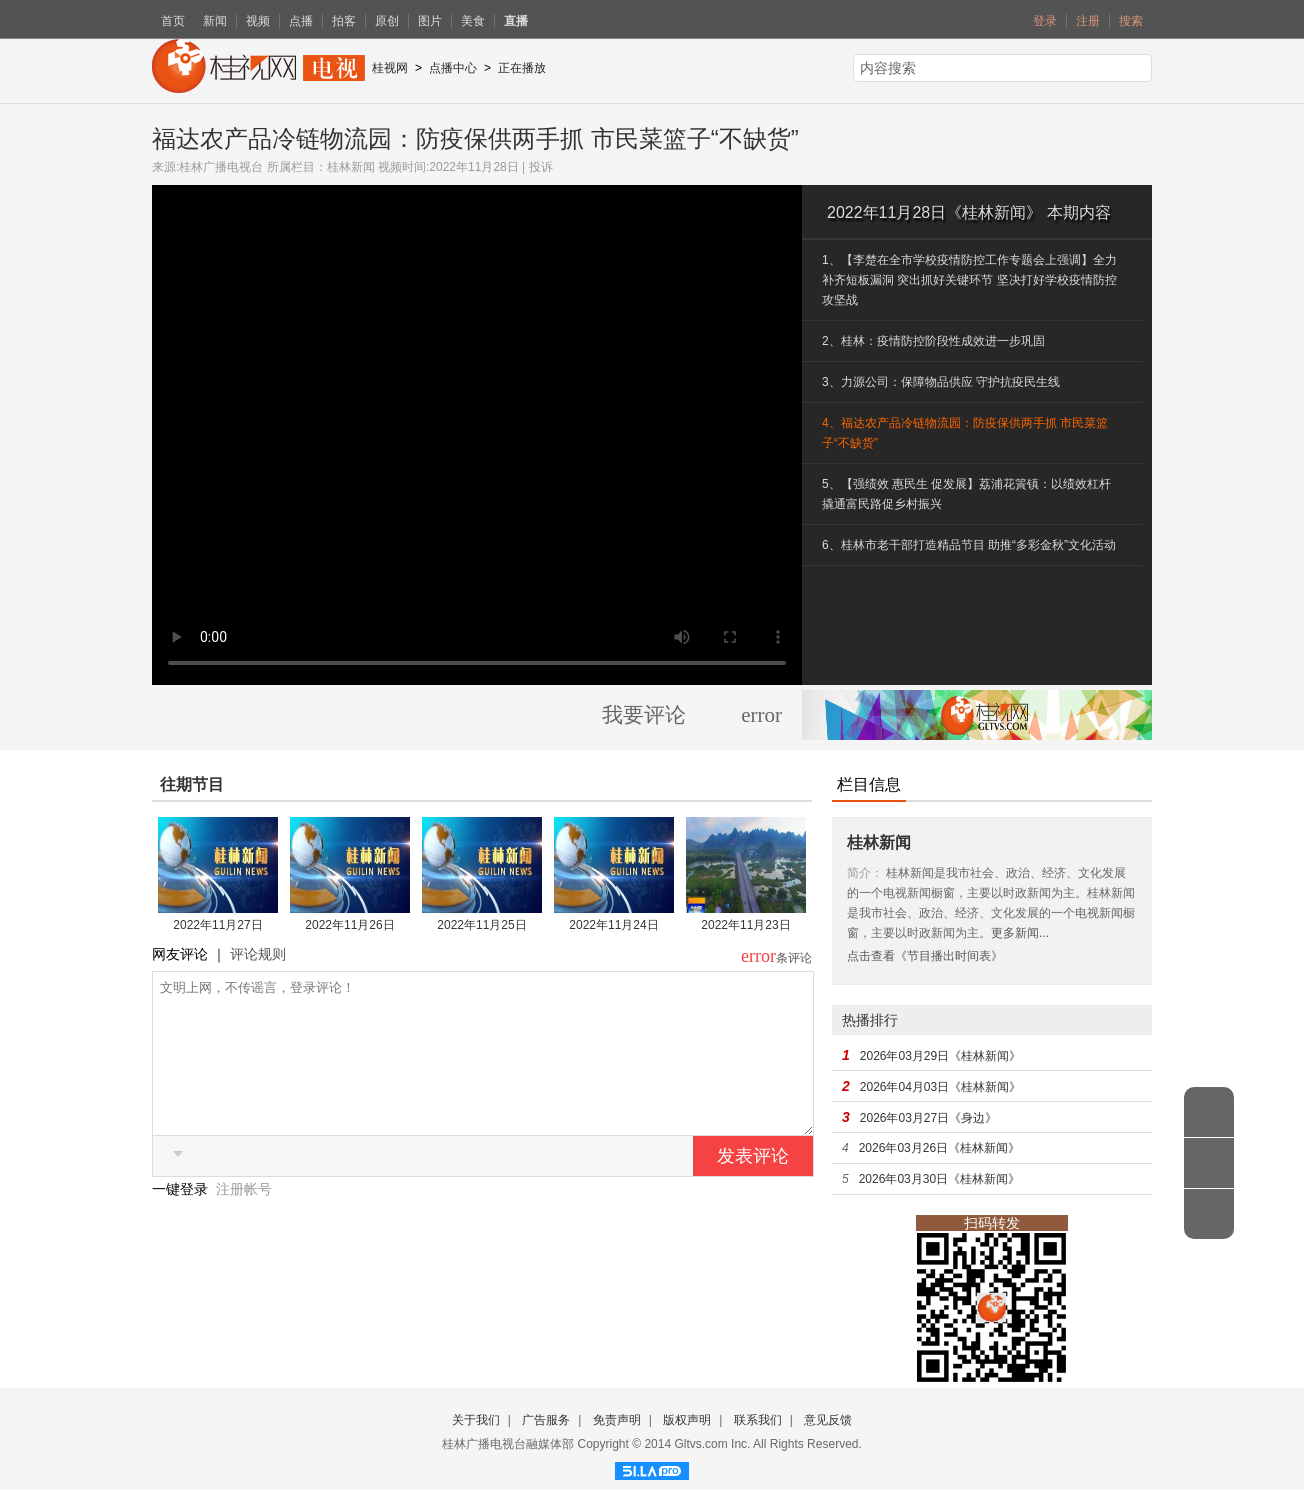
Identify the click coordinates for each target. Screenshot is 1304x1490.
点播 (301, 21)
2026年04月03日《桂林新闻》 (940, 1087)
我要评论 (644, 715)
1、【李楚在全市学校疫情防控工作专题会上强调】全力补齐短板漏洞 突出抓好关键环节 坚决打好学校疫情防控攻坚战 (969, 280)
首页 (173, 21)
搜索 (1131, 21)
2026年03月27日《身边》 (928, 1118)
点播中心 (453, 68)
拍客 (344, 21)
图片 (430, 21)
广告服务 (546, 1420)
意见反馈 (828, 1420)
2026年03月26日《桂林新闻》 (939, 1148)
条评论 (794, 958)
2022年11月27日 (217, 925)
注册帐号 (244, 1219)
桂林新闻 (351, 167)
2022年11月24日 (613, 925)
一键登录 (182, 1219)
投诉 (541, 167)
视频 (258, 21)
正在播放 (522, 68)
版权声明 (687, 1420)
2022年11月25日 (481, 925)
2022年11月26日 (349, 925)
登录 (1045, 21)
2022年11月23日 (745, 925)
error (761, 715)
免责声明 (617, 1420)
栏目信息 (869, 784)
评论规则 (258, 954)
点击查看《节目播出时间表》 (925, 956)
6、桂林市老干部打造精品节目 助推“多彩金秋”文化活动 (969, 545)
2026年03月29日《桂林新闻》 (940, 1056)
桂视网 (390, 68)
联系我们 (758, 1420)
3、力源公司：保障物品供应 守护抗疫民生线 (941, 382)
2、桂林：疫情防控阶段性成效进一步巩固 (933, 341)
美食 (473, 21)
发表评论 (753, 1186)
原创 (387, 21)
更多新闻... (1020, 933)
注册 (1088, 21)
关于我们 (476, 1420)
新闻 (215, 21)
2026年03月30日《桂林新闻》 (939, 1179)
